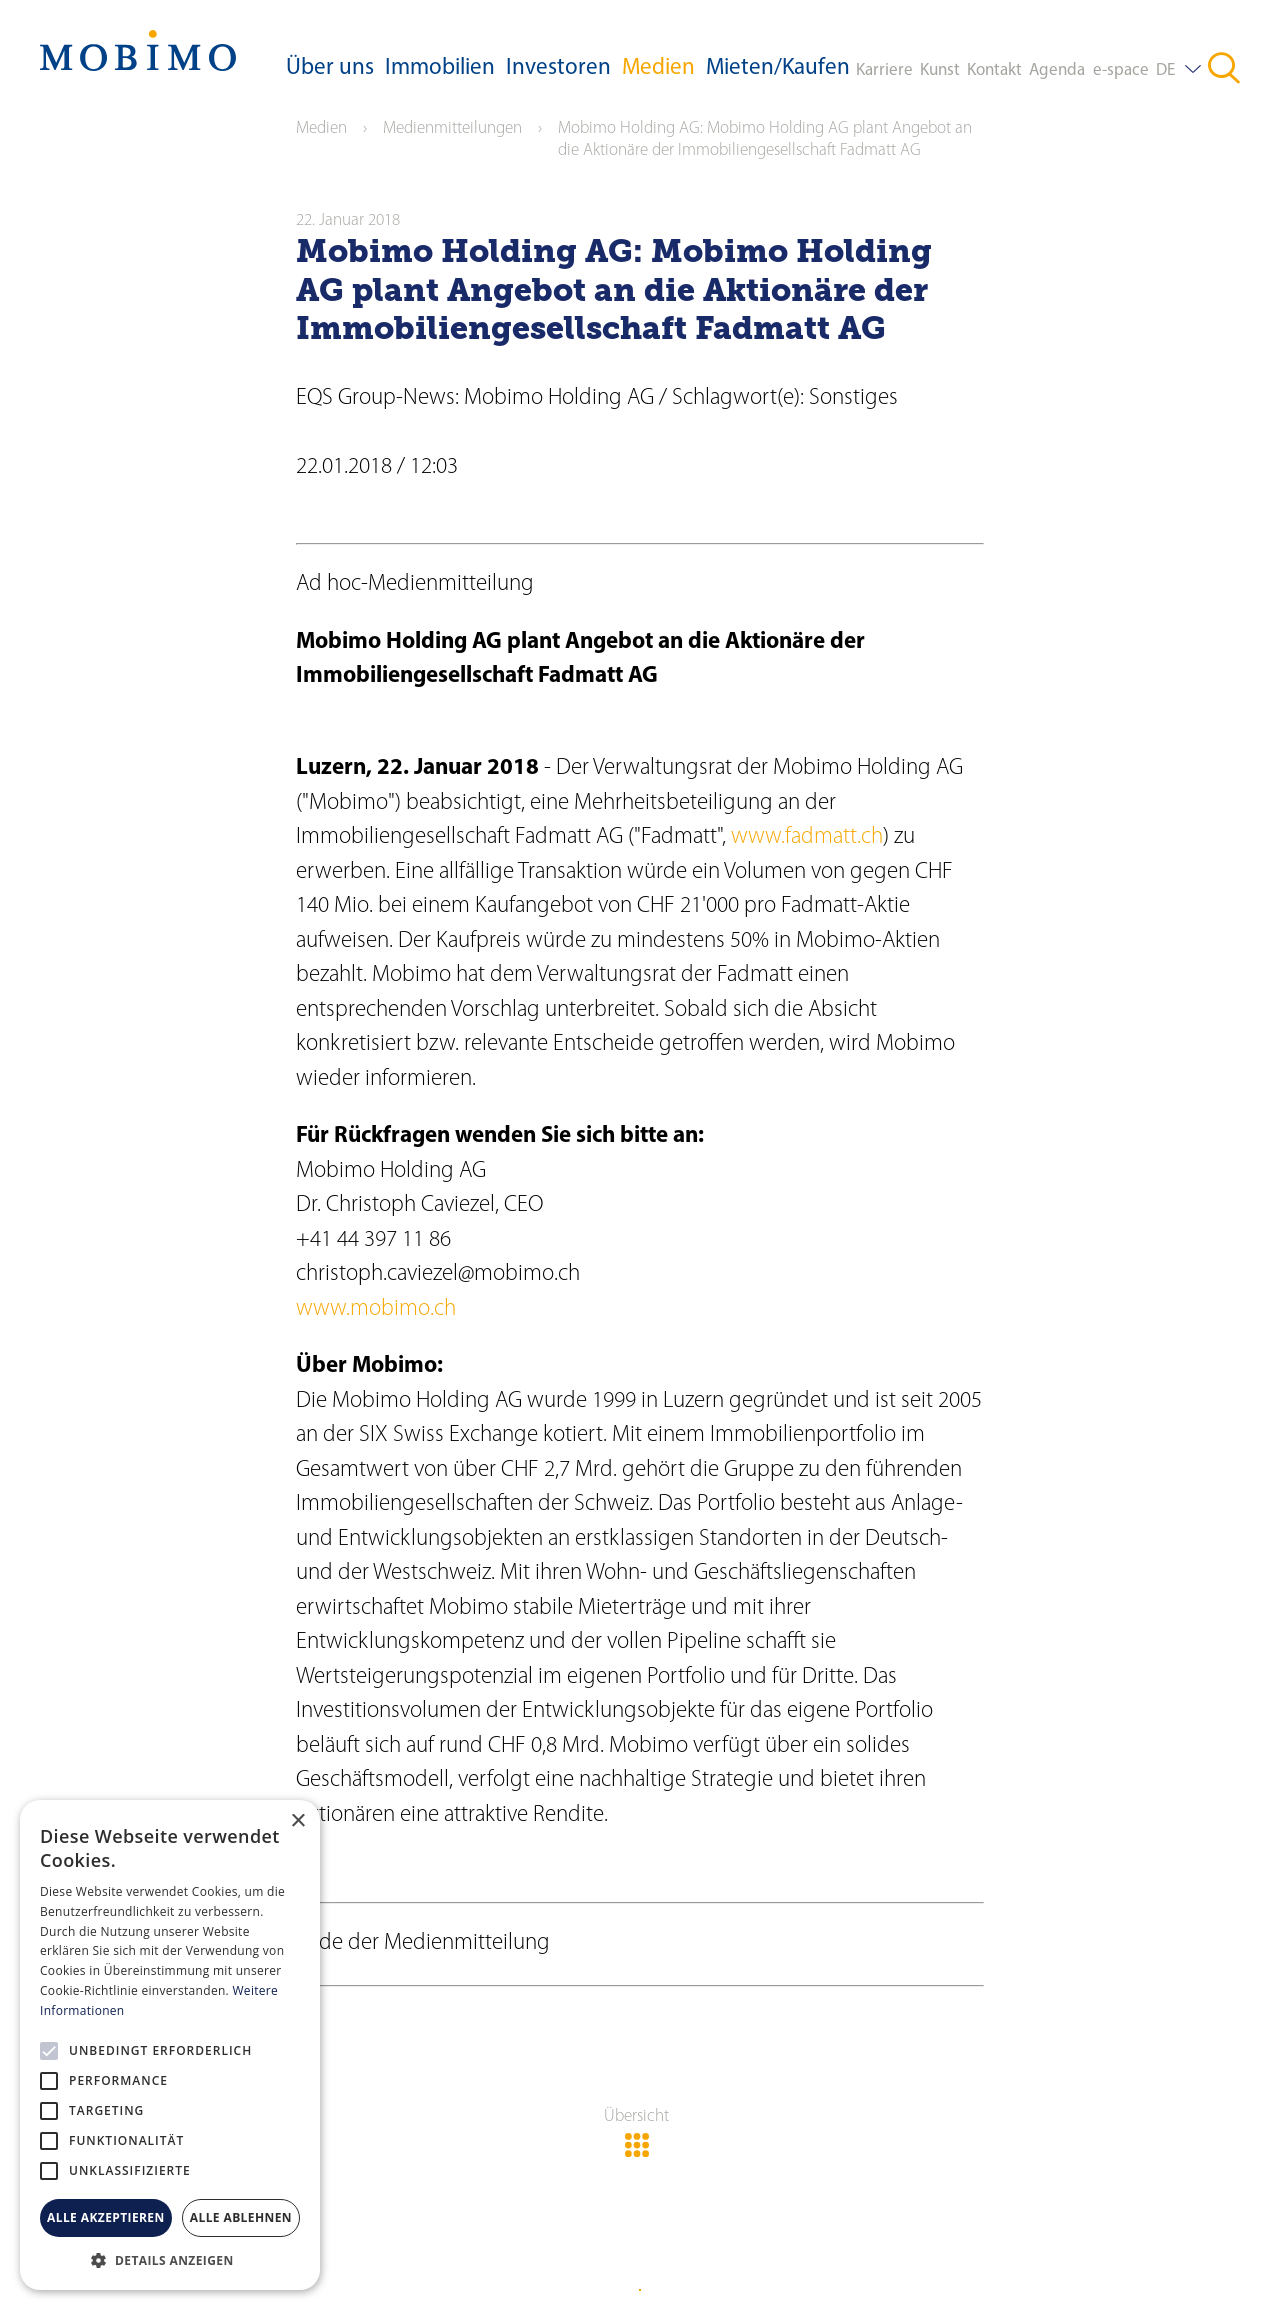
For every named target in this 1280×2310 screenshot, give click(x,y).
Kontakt (994, 70)
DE (1165, 70)
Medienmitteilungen (452, 128)
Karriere (884, 70)
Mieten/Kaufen (778, 68)
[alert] (170, 2045)
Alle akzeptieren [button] (106, 2217)
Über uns (330, 68)
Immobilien (440, 68)
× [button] (297, 1821)
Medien (658, 68)
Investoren (558, 68)
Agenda (1057, 70)
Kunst (940, 70)
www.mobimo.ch (376, 1309)
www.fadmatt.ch (807, 837)
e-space (1121, 70)
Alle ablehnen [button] (241, 2217)
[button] (170, 2260)
